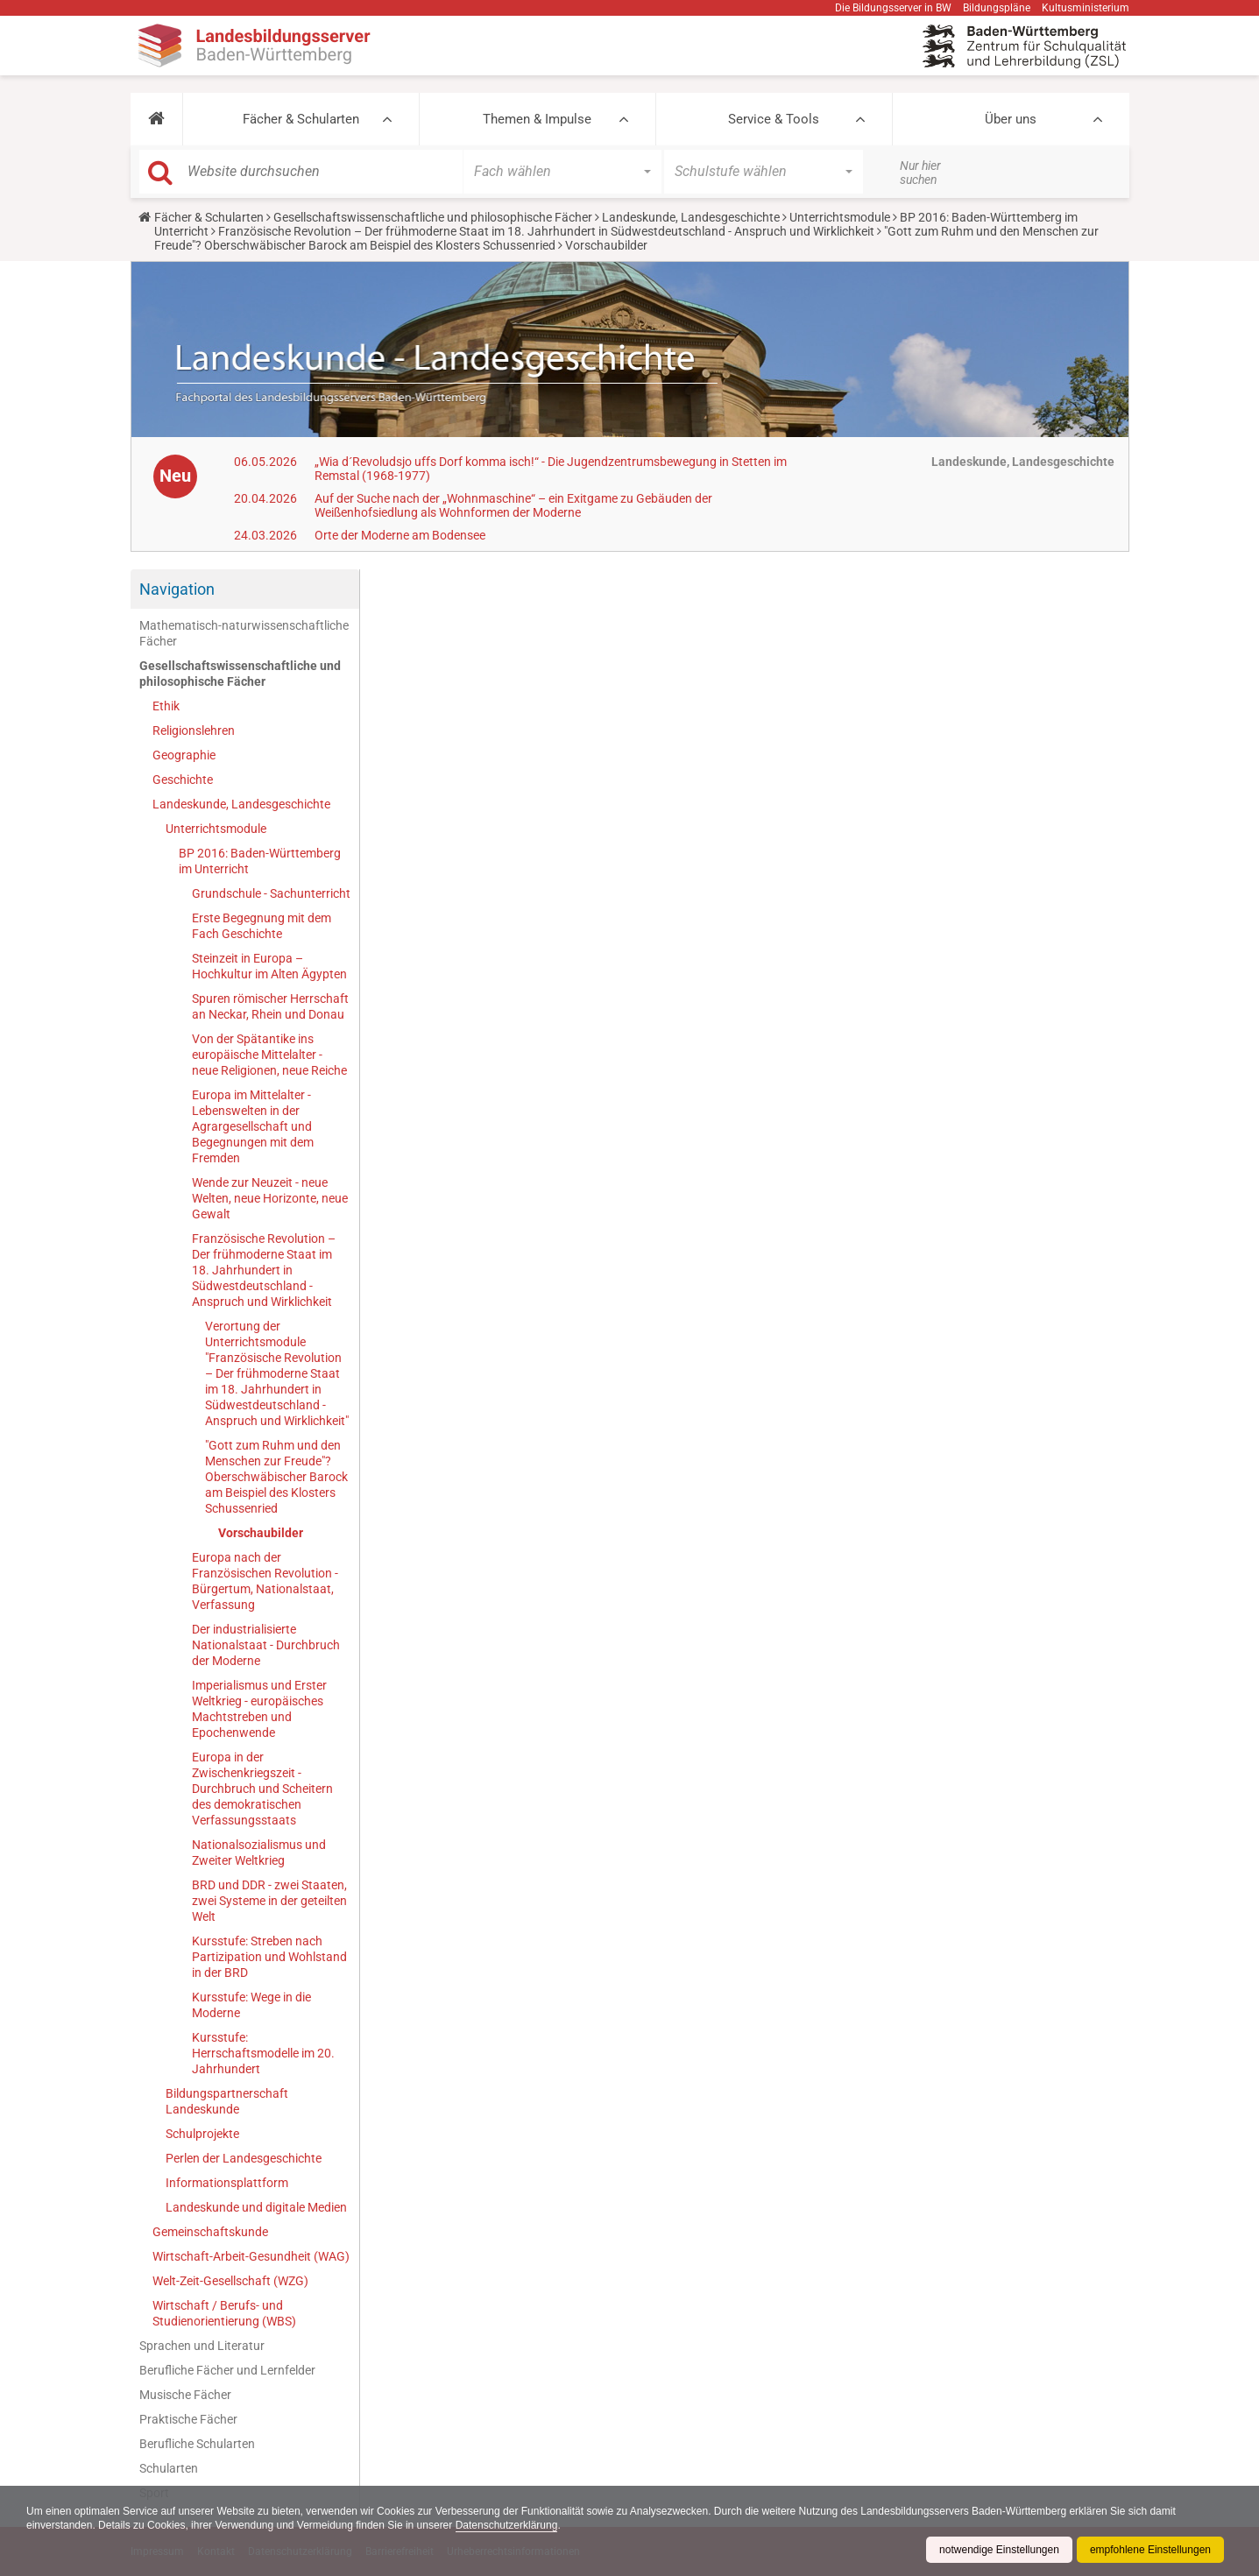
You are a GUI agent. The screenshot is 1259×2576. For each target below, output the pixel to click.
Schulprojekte (202, 2134)
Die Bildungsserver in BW (893, 8)
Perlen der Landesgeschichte (244, 2158)
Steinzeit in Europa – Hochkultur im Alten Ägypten (269, 966)
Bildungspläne (996, 8)
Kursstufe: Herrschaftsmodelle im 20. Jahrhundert (263, 2053)
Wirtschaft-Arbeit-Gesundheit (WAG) (251, 2256)
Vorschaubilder (260, 1533)
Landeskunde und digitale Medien (256, 2207)
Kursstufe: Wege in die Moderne (251, 2005)
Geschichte (182, 780)
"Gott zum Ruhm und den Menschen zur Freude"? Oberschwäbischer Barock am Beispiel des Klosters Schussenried (276, 1476)
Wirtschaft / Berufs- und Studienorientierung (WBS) (224, 2313)
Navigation (177, 589)
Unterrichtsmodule (839, 217)
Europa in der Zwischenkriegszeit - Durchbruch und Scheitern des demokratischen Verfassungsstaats (262, 1788)
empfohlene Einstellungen (1150, 2550)
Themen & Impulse (537, 119)
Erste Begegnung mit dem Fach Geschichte (261, 926)
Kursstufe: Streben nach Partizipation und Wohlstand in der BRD (269, 1957)
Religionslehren (193, 730)
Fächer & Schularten (301, 119)
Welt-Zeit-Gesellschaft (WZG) (230, 2281)
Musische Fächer (185, 2395)
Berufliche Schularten (197, 2444)
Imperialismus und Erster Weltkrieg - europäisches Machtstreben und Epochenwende (259, 1709)
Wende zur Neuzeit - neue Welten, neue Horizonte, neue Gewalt (270, 1198)
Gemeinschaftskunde (210, 2232)
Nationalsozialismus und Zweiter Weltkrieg (259, 1852)
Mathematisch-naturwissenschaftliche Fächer (244, 633)
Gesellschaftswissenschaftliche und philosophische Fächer (432, 217)
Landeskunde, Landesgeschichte (691, 217)
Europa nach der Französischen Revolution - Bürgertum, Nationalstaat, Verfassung (265, 1581)
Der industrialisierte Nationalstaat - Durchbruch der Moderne (266, 1645)
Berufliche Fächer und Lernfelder (227, 2370)
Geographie (184, 755)
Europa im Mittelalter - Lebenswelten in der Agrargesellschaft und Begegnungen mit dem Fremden (253, 1126)
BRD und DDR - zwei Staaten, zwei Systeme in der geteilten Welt (269, 1900)
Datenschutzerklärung (507, 2525)
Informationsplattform (227, 2183)
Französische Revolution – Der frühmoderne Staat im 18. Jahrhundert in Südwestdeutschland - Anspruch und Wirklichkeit (546, 231)
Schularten (168, 2468)
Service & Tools (773, 119)
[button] (156, 119)
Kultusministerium (1085, 8)
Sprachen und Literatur (202, 2346)
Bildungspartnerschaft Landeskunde (227, 2101)
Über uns (1010, 119)
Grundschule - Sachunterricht (271, 893)
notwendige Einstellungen (999, 2550)
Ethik (166, 706)
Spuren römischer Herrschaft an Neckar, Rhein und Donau (270, 1006)
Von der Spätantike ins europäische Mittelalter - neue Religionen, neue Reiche (269, 1054)
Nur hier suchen (920, 173)
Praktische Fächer (188, 2419)
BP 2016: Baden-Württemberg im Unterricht (260, 861)
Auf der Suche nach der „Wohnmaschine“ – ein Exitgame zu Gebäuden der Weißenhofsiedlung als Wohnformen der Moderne (513, 505)
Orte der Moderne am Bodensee (400, 535)
